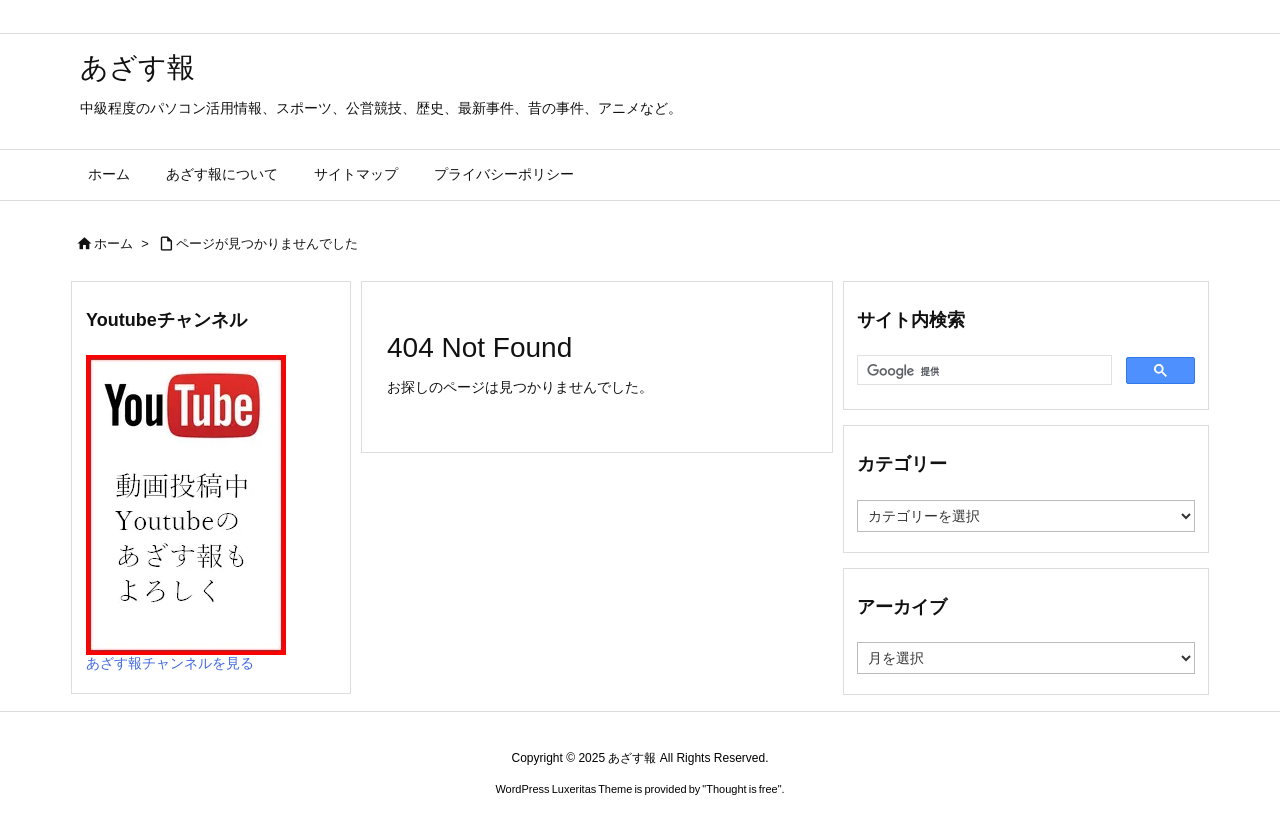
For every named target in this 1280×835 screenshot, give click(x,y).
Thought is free (741, 789)
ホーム (113, 243)
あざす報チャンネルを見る (170, 663)
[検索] (982, 371)
